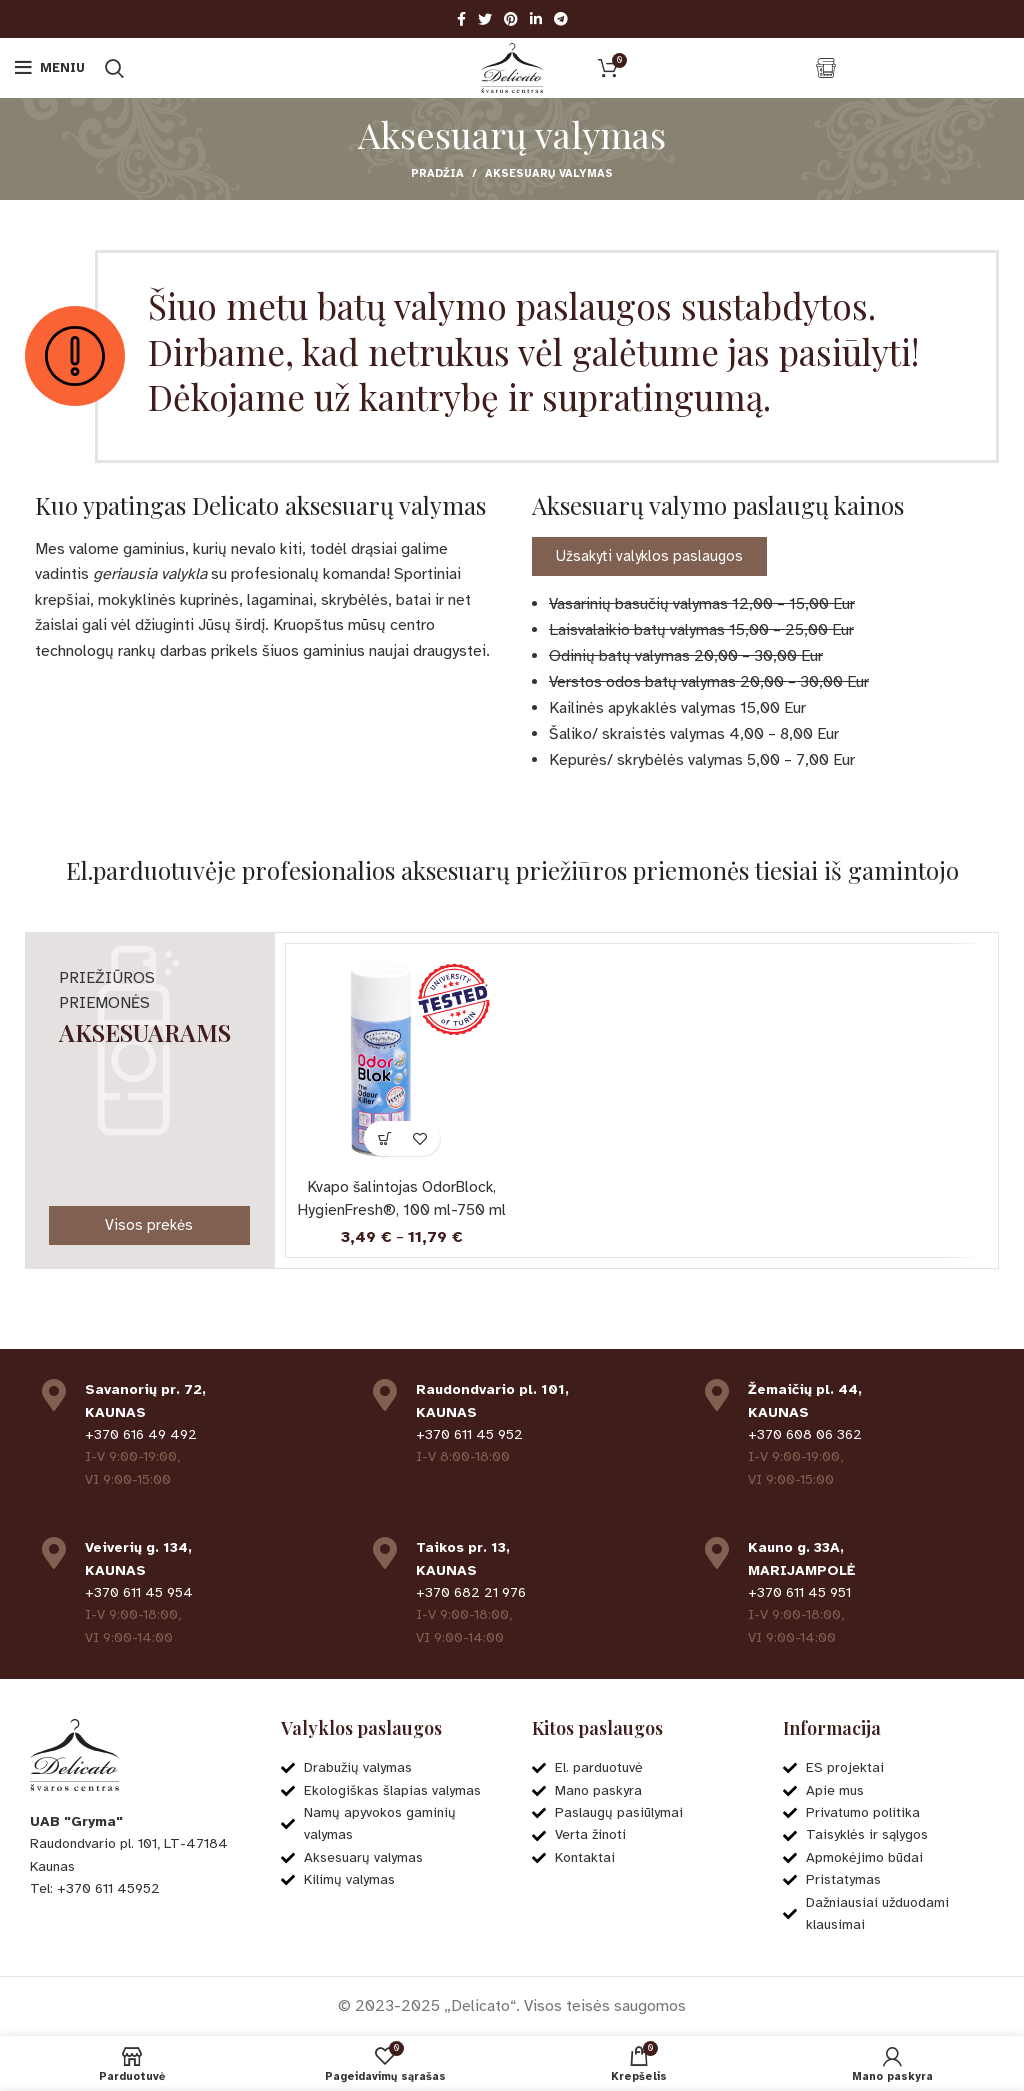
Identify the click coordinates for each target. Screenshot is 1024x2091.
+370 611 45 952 (469, 1433)
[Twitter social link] (485, 19)
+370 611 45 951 (799, 1591)
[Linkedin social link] (536, 19)
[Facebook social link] (461, 19)
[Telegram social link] (561, 19)
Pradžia (437, 173)
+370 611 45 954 (139, 1591)
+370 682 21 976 (471, 1591)
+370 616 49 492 (141, 1433)
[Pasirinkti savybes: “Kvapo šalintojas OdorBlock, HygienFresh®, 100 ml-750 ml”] (384, 1138)
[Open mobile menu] (50, 68)
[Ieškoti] (114, 68)
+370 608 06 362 (805, 1433)
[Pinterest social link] (511, 19)
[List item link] (135, 1888)
